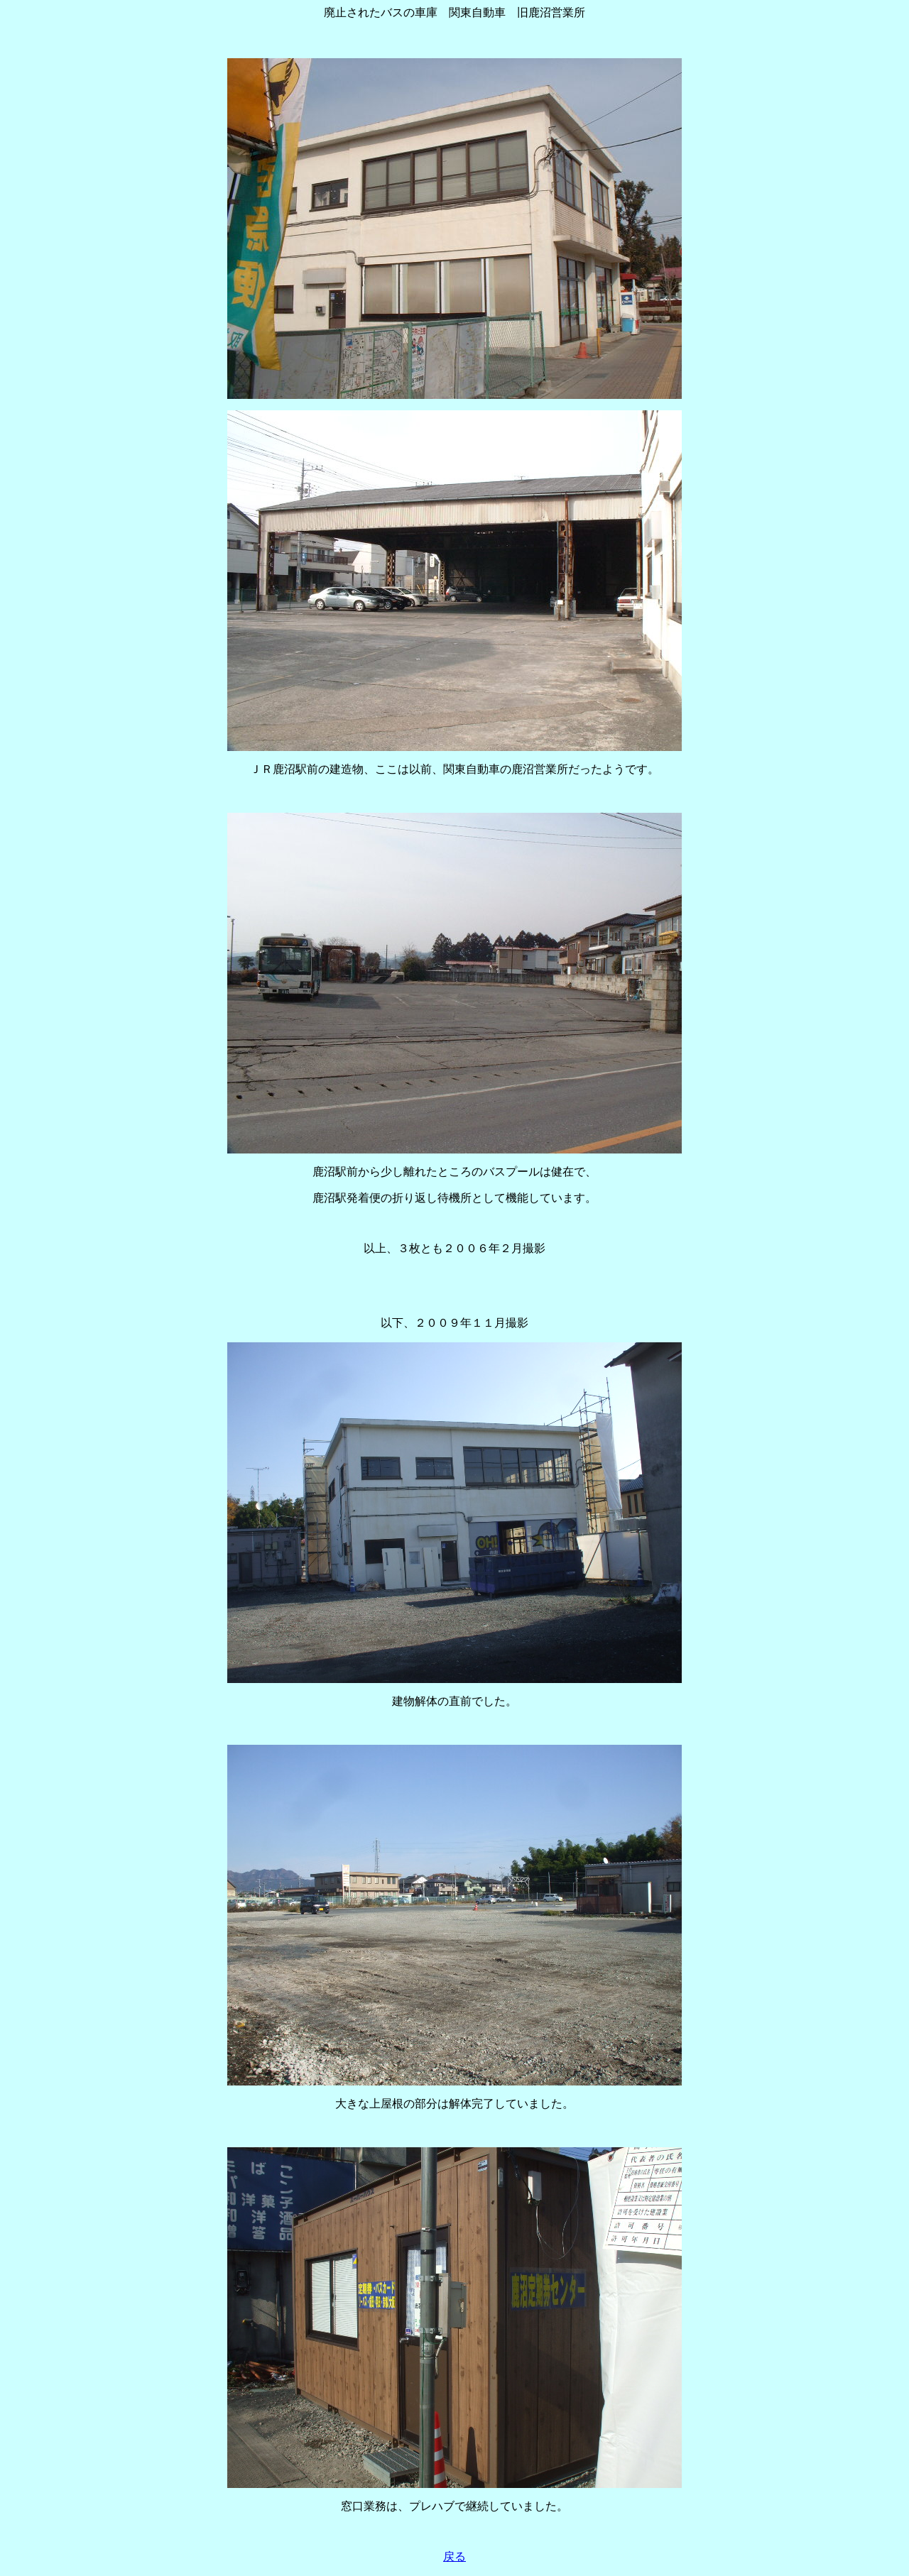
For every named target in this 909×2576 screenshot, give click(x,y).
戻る (454, 2556)
